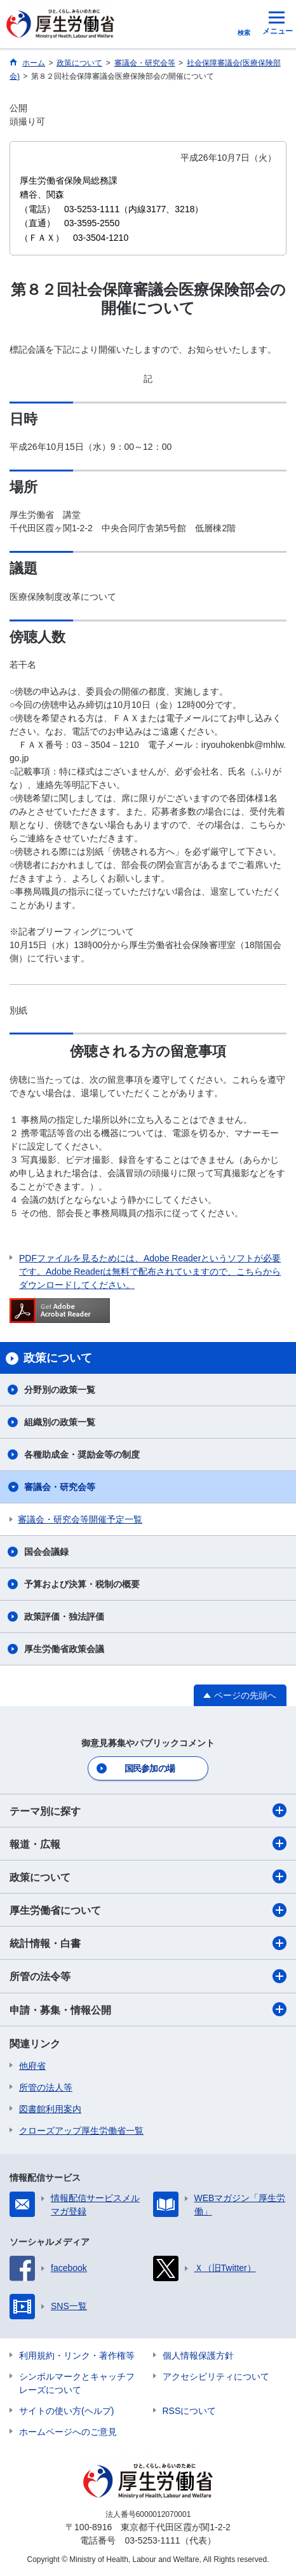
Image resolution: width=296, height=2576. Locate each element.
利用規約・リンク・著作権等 (77, 2355)
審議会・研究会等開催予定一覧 (80, 1519)
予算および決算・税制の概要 (82, 1584)
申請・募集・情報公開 (148, 2009)
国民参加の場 (149, 1768)
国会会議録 (46, 1552)
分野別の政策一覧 (59, 1390)
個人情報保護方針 (198, 2355)
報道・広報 (148, 1843)
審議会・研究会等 (59, 1487)
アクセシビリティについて (216, 2376)
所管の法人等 (45, 2087)
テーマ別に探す (148, 1810)
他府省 (32, 2066)
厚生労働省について (148, 1910)
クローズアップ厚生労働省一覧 (81, 2130)
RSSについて (190, 2411)
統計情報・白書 (148, 1943)
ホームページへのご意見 (68, 2432)
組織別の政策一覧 (59, 1422)
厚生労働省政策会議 (64, 1649)
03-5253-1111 (152, 2540)
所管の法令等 (148, 1976)
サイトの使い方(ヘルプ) (66, 2411)
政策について (148, 1876)
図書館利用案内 (50, 2109)
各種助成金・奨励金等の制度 (82, 1454)
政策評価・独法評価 (64, 1616)
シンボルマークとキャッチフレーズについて (77, 2383)
